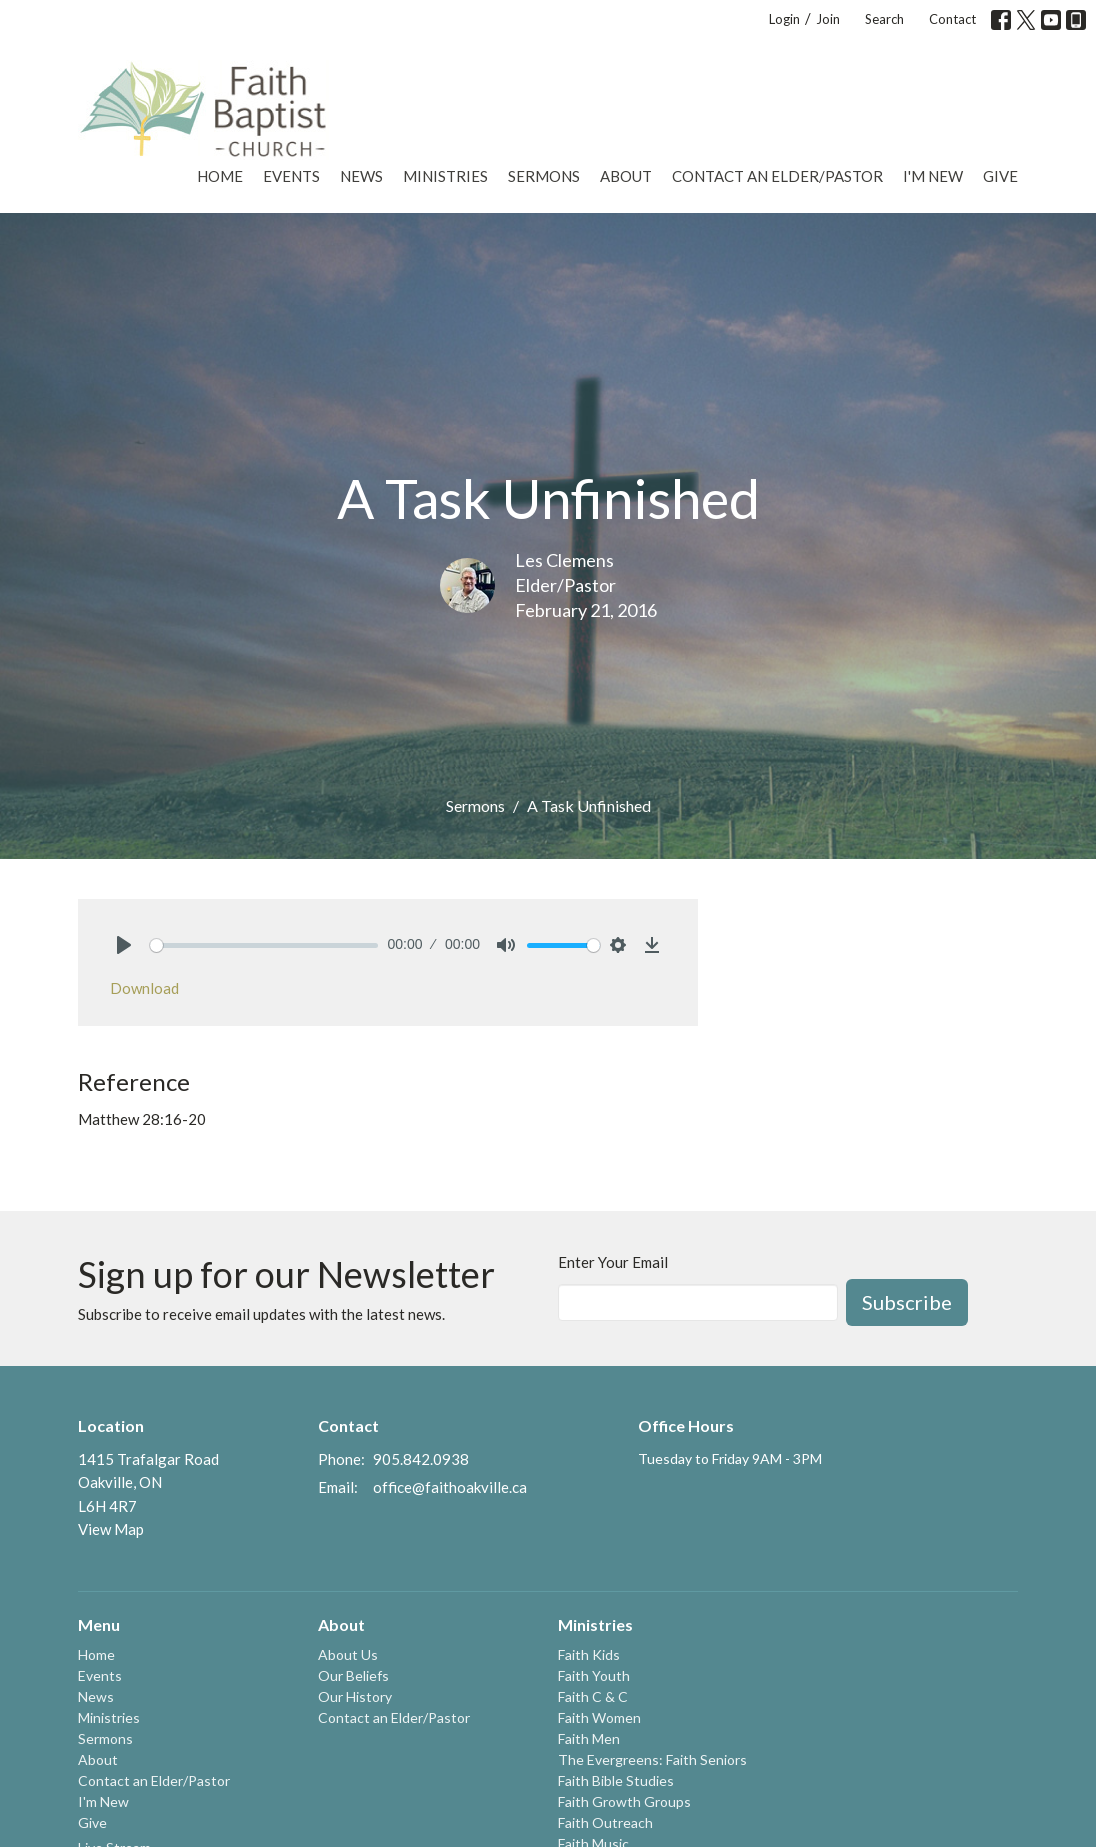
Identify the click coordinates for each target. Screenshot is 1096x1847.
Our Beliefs (353, 1675)
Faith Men (589, 1738)
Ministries (445, 176)
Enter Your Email (613, 1262)
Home (220, 176)
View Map (111, 1529)
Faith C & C (593, 1696)
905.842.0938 (421, 1459)
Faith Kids (589, 1654)
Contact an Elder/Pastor (777, 176)
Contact (952, 19)
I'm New (933, 176)
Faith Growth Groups (624, 1801)
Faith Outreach (605, 1822)
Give (1000, 176)
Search (884, 19)
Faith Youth (594, 1675)
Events (291, 176)
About (626, 176)
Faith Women (599, 1717)
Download (144, 988)
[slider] (264, 945)
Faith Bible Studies (616, 1780)
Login (784, 19)
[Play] (124, 945)
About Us (348, 1654)
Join (828, 19)
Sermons (544, 176)
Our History (355, 1696)
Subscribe (907, 1302)
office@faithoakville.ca (450, 1487)
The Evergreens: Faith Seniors (652, 1759)
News (361, 176)
